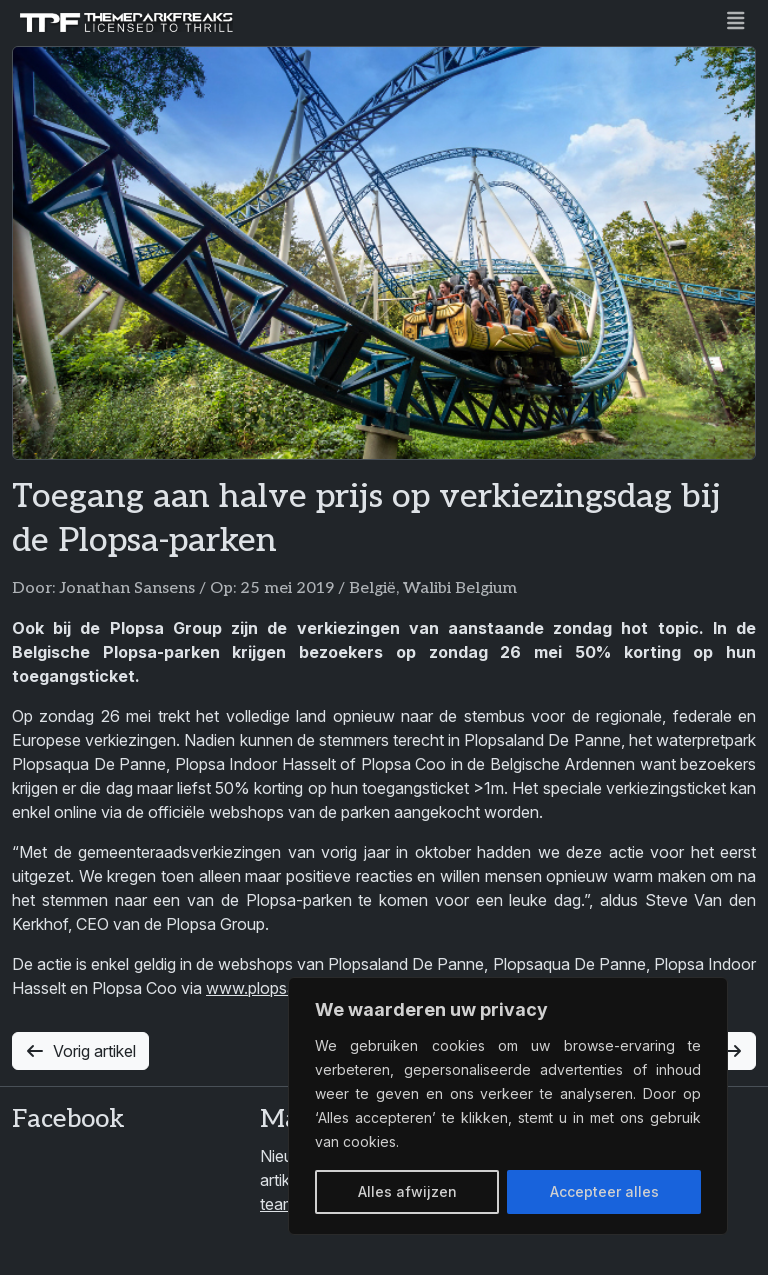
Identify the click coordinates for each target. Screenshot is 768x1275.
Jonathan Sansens (127, 588)
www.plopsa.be (262, 988)
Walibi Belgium (460, 588)
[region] (508, 1106)
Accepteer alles (604, 1191)
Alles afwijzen (407, 1191)
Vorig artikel (80, 1051)
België (372, 588)
